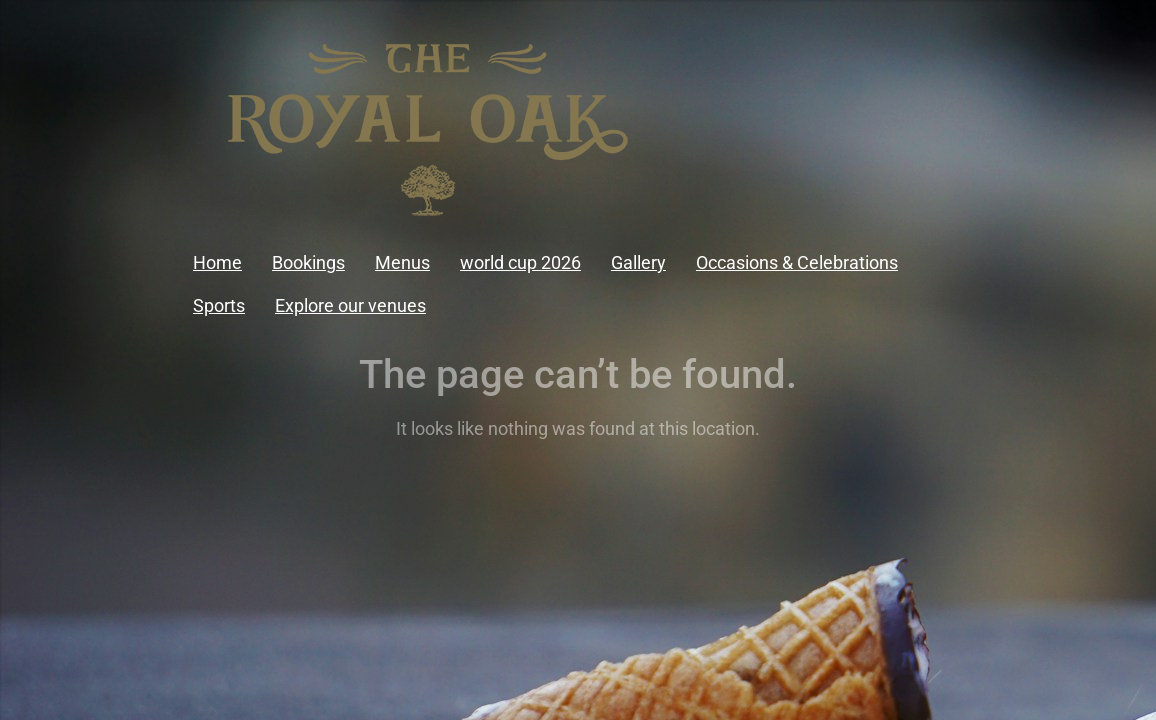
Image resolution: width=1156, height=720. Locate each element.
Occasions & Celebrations (797, 262)
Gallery (638, 262)
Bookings (308, 262)
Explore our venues (350, 305)
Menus (402, 262)
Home (217, 262)
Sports (219, 305)
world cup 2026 (520, 262)
